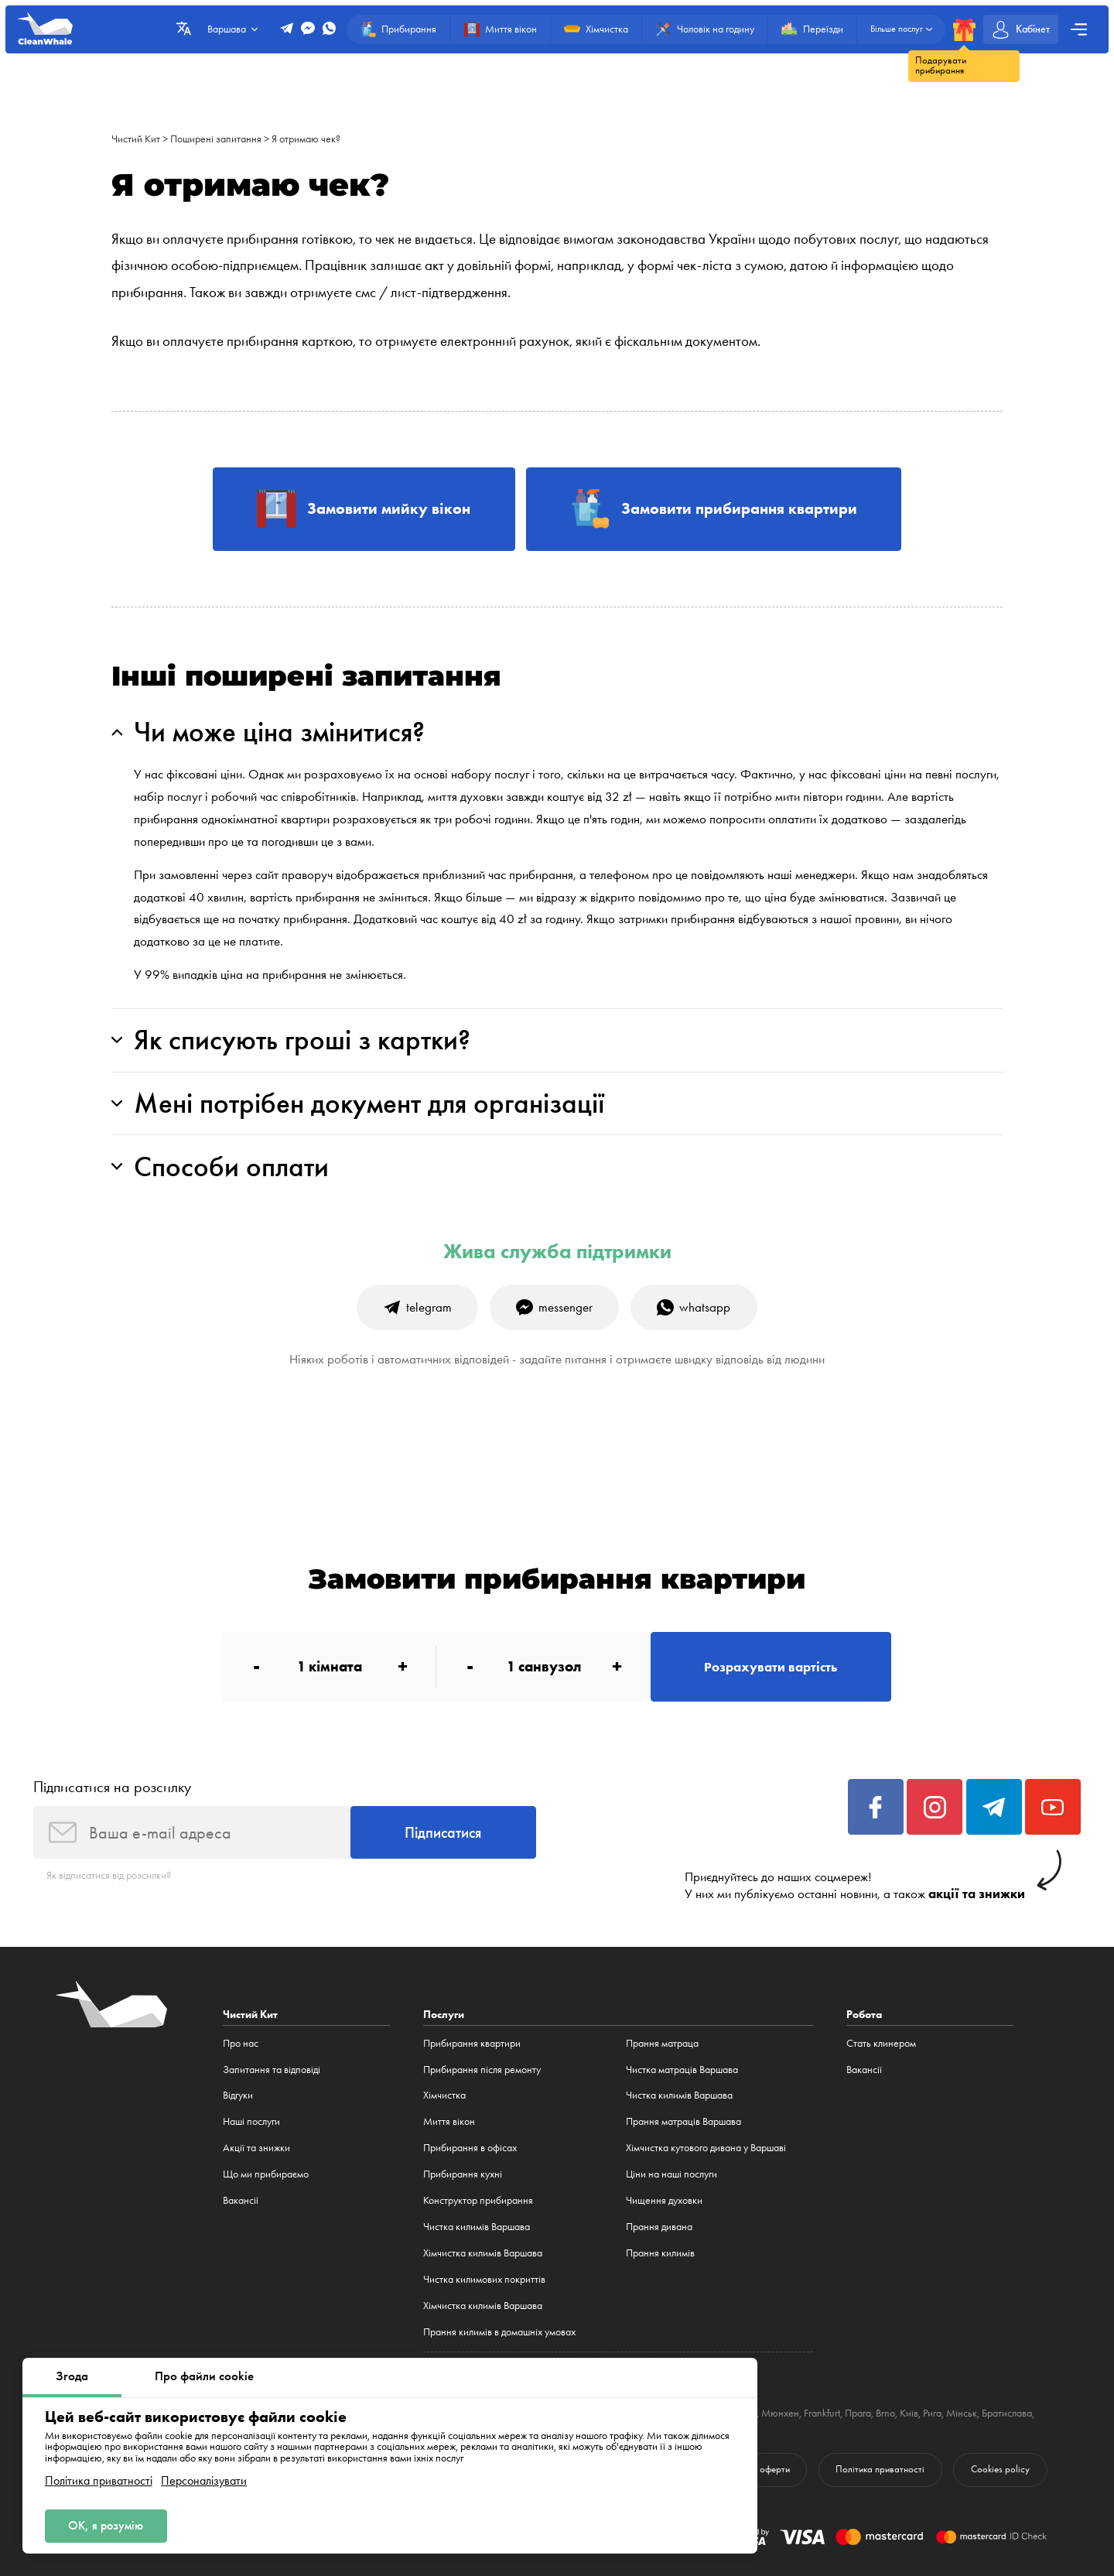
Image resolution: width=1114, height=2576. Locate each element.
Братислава (1007, 2413)
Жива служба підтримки (557, 1252)
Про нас (240, 2043)
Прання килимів (660, 2253)
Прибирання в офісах (470, 2147)
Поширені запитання (215, 138)
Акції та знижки (256, 2147)
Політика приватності (98, 2481)
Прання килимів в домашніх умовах (499, 2331)
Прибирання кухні (462, 2174)
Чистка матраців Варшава (682, 2069)
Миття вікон (449, 2121)
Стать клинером (881, 2043)
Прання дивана (659, 2226)
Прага (858, 2413)
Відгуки (238, 2095)
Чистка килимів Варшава (476, 2226)
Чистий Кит (135, 138)
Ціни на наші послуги (671, 2174)
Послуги (443, 2014)
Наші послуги (251, 2121)
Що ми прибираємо (266, 2174)
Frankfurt (822, 2413)
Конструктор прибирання (478, 2200)
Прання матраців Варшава (683, 2121)
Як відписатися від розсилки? (108, 1875)
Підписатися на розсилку (112, 1786)
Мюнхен (780, 2413)
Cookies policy (1000, 2469)
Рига (932, 2413)
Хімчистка (444, 2095)
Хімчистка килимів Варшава (482, 2253)
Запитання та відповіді (271, 2069)
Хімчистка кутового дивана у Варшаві (706, 2147)
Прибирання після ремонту (482, 2069)
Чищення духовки (664, 2200)
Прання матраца (662, 2043)
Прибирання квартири (472, 2043)
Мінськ (961, 2413)
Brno (885, 2413)
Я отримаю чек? (306, 138)
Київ (909, 2413)
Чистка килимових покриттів (484, 2279)
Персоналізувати (204, 2481)
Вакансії (240, 2200)
